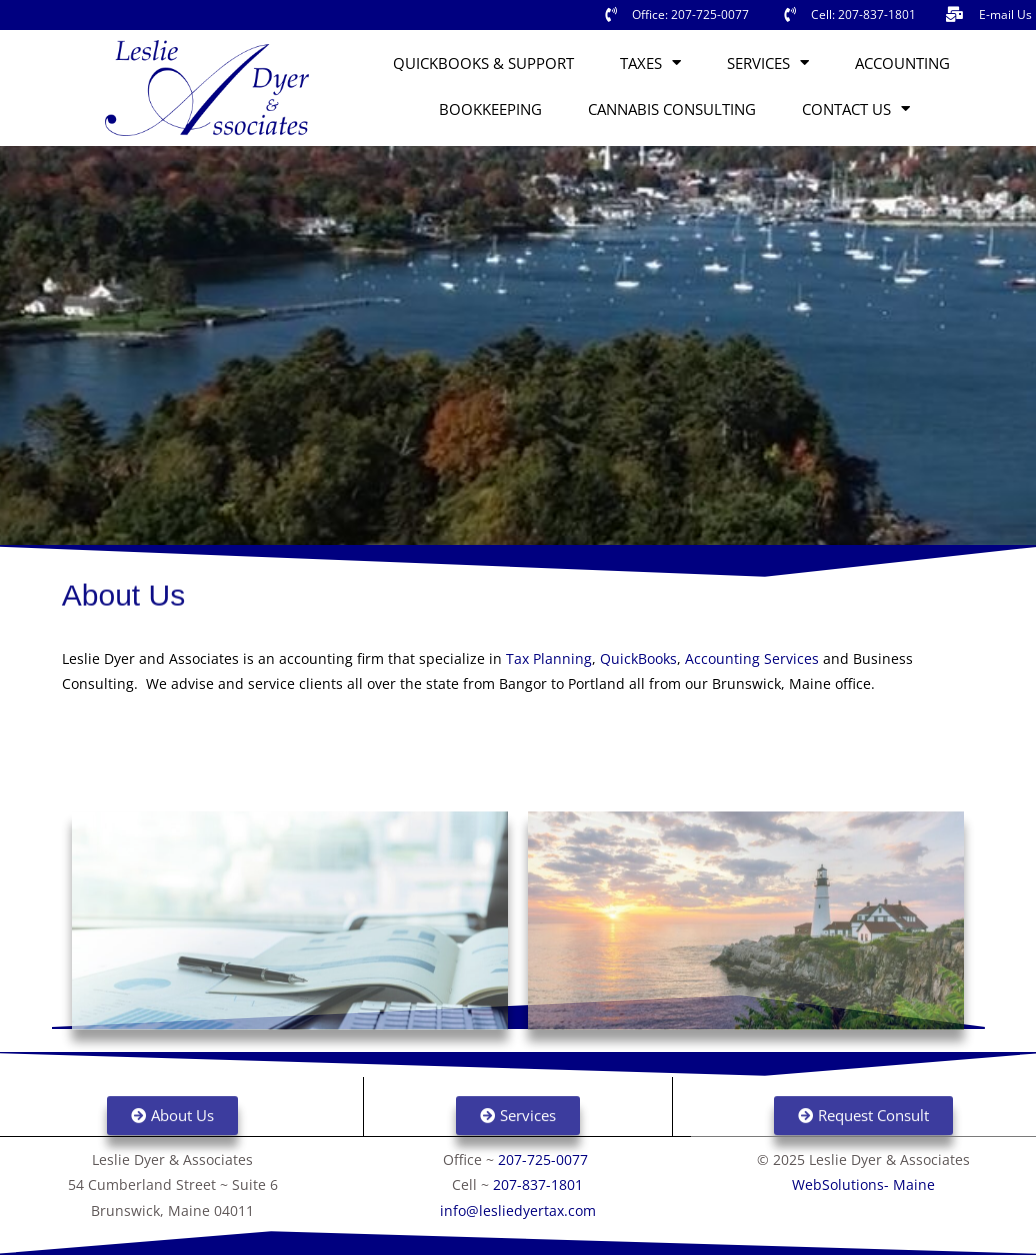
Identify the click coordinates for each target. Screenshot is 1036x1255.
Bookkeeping (490, 109)
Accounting (902, 63)
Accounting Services (752, 658)
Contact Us (856, 108)
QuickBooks (638, 658)
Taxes (650, 62)
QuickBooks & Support (483, 63)
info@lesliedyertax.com (518, 1210)
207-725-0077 (545, 1159)
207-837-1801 (538, 1184)
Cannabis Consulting (672, 109)
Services (768, 62)
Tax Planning (549, 658)
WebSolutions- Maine (863, 1184)
